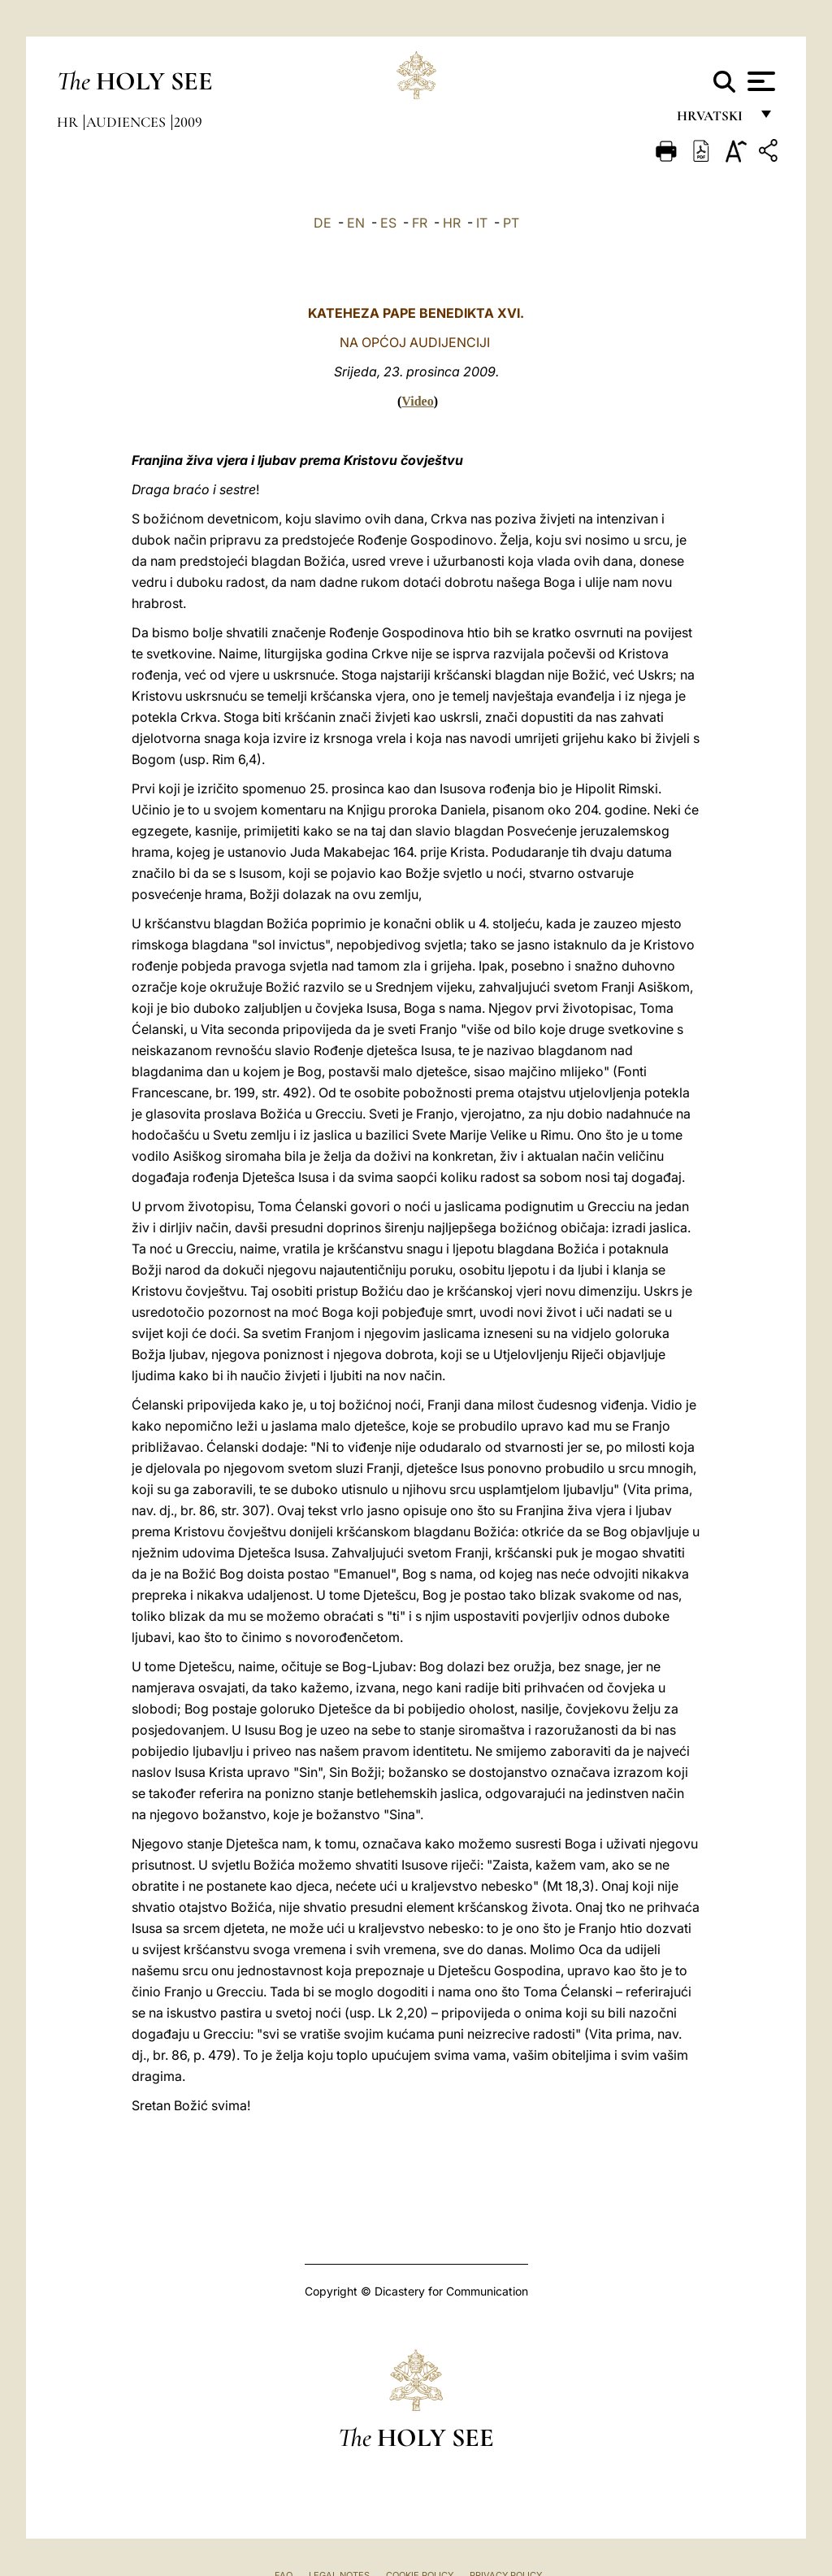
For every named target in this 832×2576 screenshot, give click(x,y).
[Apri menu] (759, 81)
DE (323, 223)
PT (511, 223)
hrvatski (713, 119)
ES (388, 223)
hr (69, 122)
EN (356, 223)
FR (419, 223)
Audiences (127, 122)
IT (482, 223)
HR (452, 223)
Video (417, 401)
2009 (188, 122)
